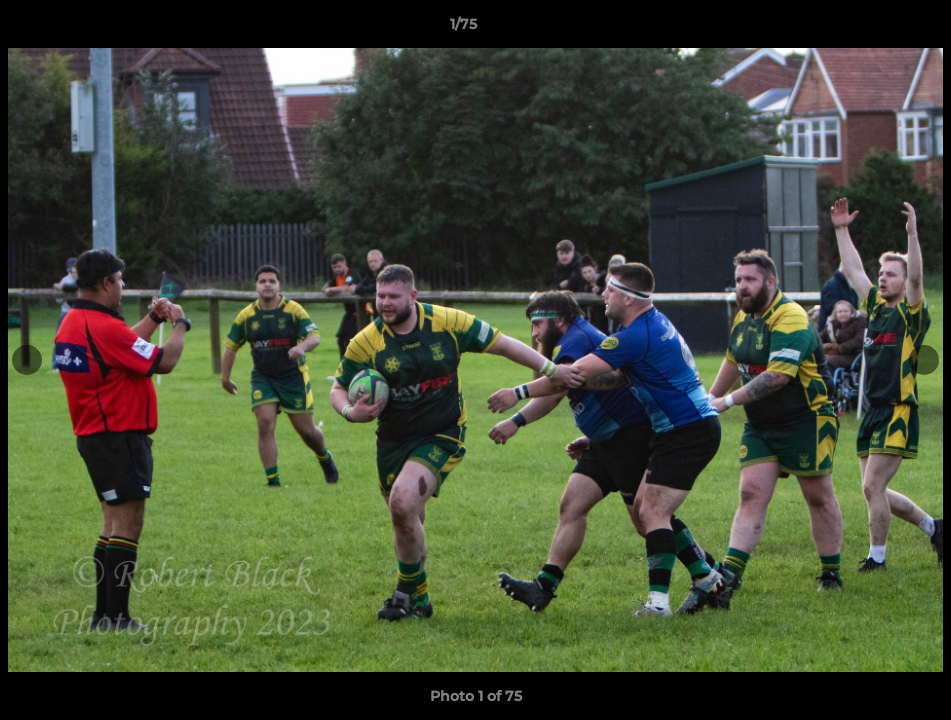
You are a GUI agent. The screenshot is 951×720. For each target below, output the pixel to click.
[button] (867, 29)
